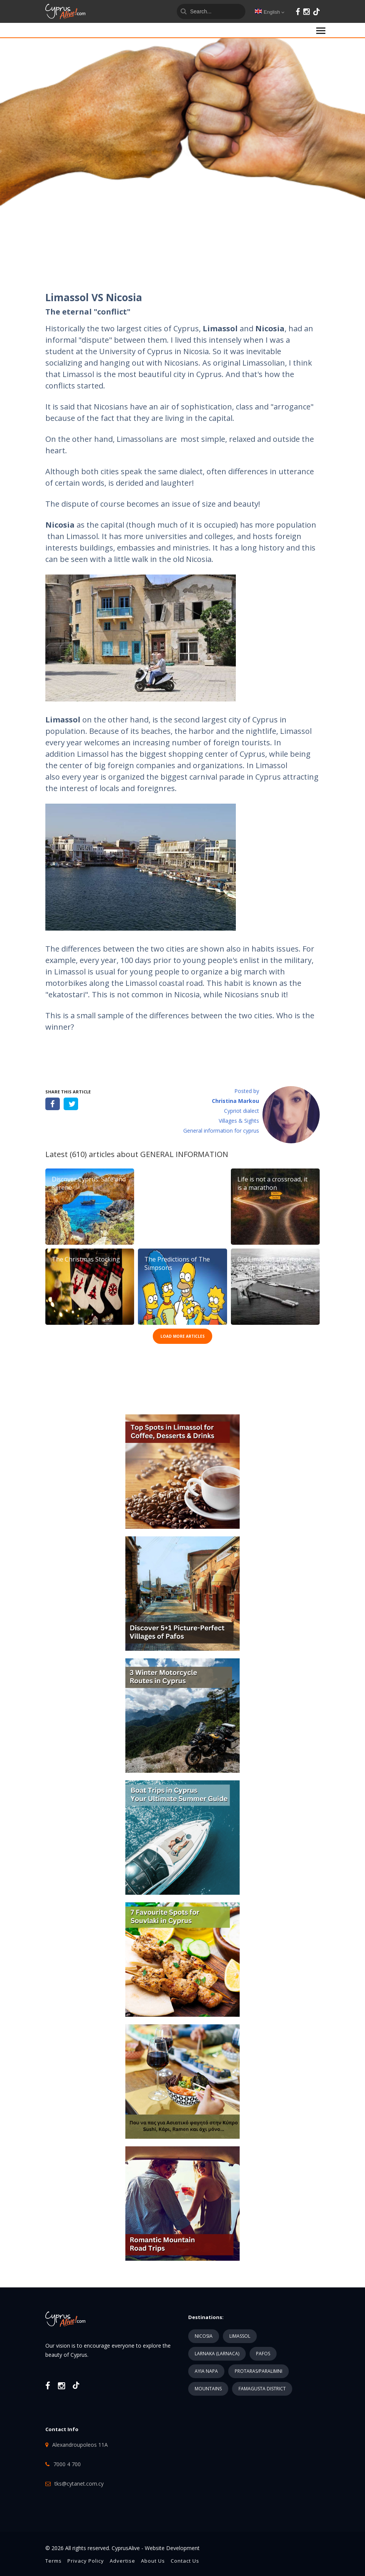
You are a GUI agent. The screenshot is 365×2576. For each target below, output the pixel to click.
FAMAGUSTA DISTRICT (262, 2388)
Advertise (122, 2560)
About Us (153, 2560)
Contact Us (185, 2560)
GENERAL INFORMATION (184, 1154)
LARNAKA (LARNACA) (217, 2353)
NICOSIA (204, 2336)
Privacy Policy (85, 2560)
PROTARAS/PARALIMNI (258, 2371)
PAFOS (263, 2353)
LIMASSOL (239, 2336)
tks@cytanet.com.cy (79, 2483)
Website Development (172, 2548)
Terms (53, 2560)
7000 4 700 (67, 2464)
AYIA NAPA (206, 2371)
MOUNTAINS (208, 2388)
